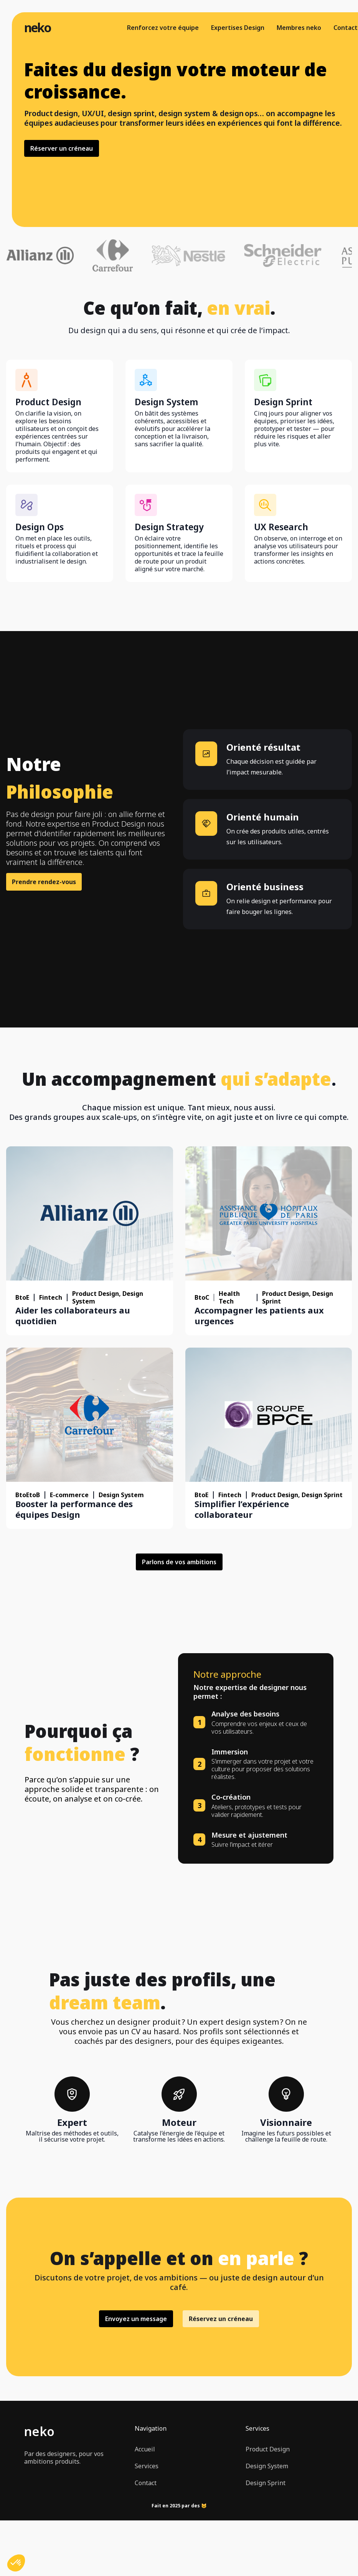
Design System (267, 2466)
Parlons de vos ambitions (179, 1562)
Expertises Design (237, 27)
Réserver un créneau (61, 148)
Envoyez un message (136, 2319)
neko (37, 27)
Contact (345, 27)
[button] (16, 2563)
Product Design (268, 2449)
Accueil (145, 2449)
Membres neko (299, 27)
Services (146, 2466)
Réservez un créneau (221, 2319)
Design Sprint (265, 2483)
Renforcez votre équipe (163, 27)
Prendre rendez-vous (44, 882)
